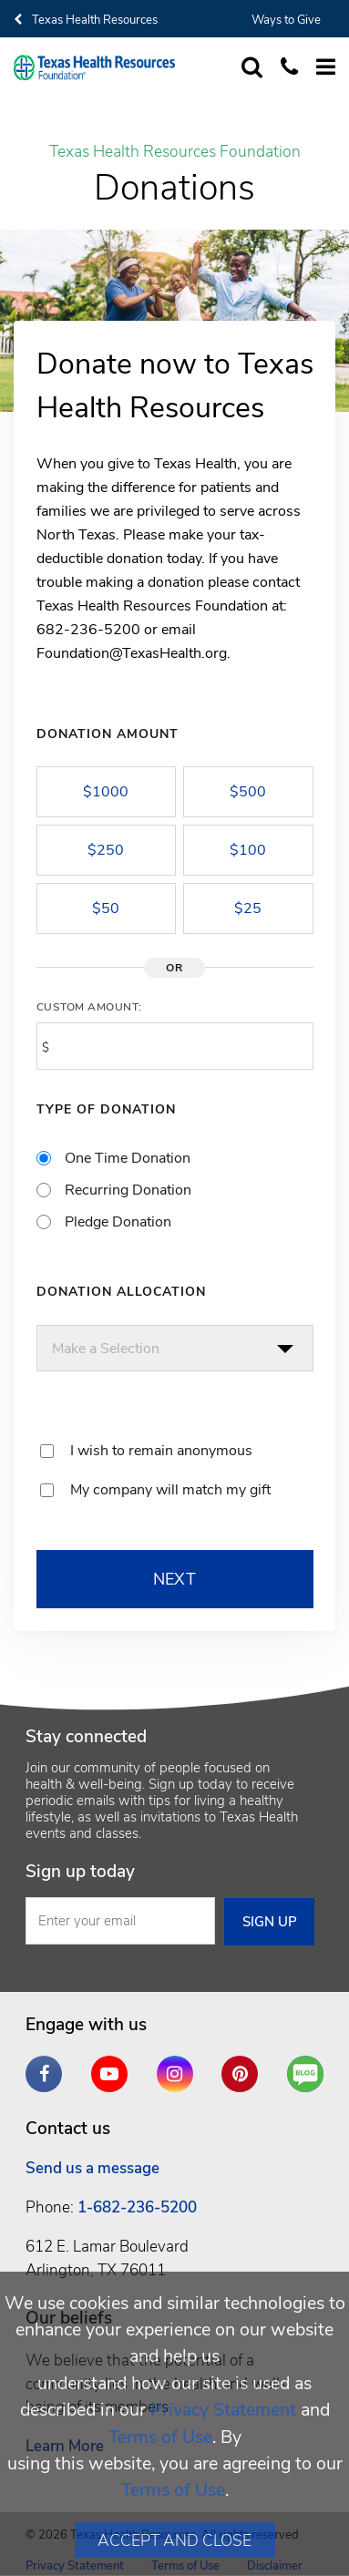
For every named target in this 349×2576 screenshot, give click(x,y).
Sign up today (80, 1872)
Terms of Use (160, 2437)
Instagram (179, 2067)
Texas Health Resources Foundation (175, 152)
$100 (248, 850)
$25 (248, 908)
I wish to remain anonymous (161, 1451)
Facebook (48, 2067)
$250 (105, 850)
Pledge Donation (118, 1222)
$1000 (105, 792)
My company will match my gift (170, 1490)
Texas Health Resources (86, 20)
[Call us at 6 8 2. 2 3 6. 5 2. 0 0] (280, 67)
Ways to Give (286, 20)
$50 (105, 908)
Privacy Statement (223, 2409)
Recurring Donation (128, 1190)
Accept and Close (174, 2540)
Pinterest (244, 2067)
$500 (248, 792)
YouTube (114, 2067)
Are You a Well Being (309, 2074)
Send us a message (92, 2168)
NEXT (175, 1579)
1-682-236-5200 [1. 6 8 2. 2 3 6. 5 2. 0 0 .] (137, 2207)
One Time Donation (127, 1158)
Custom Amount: (89, 1007)
